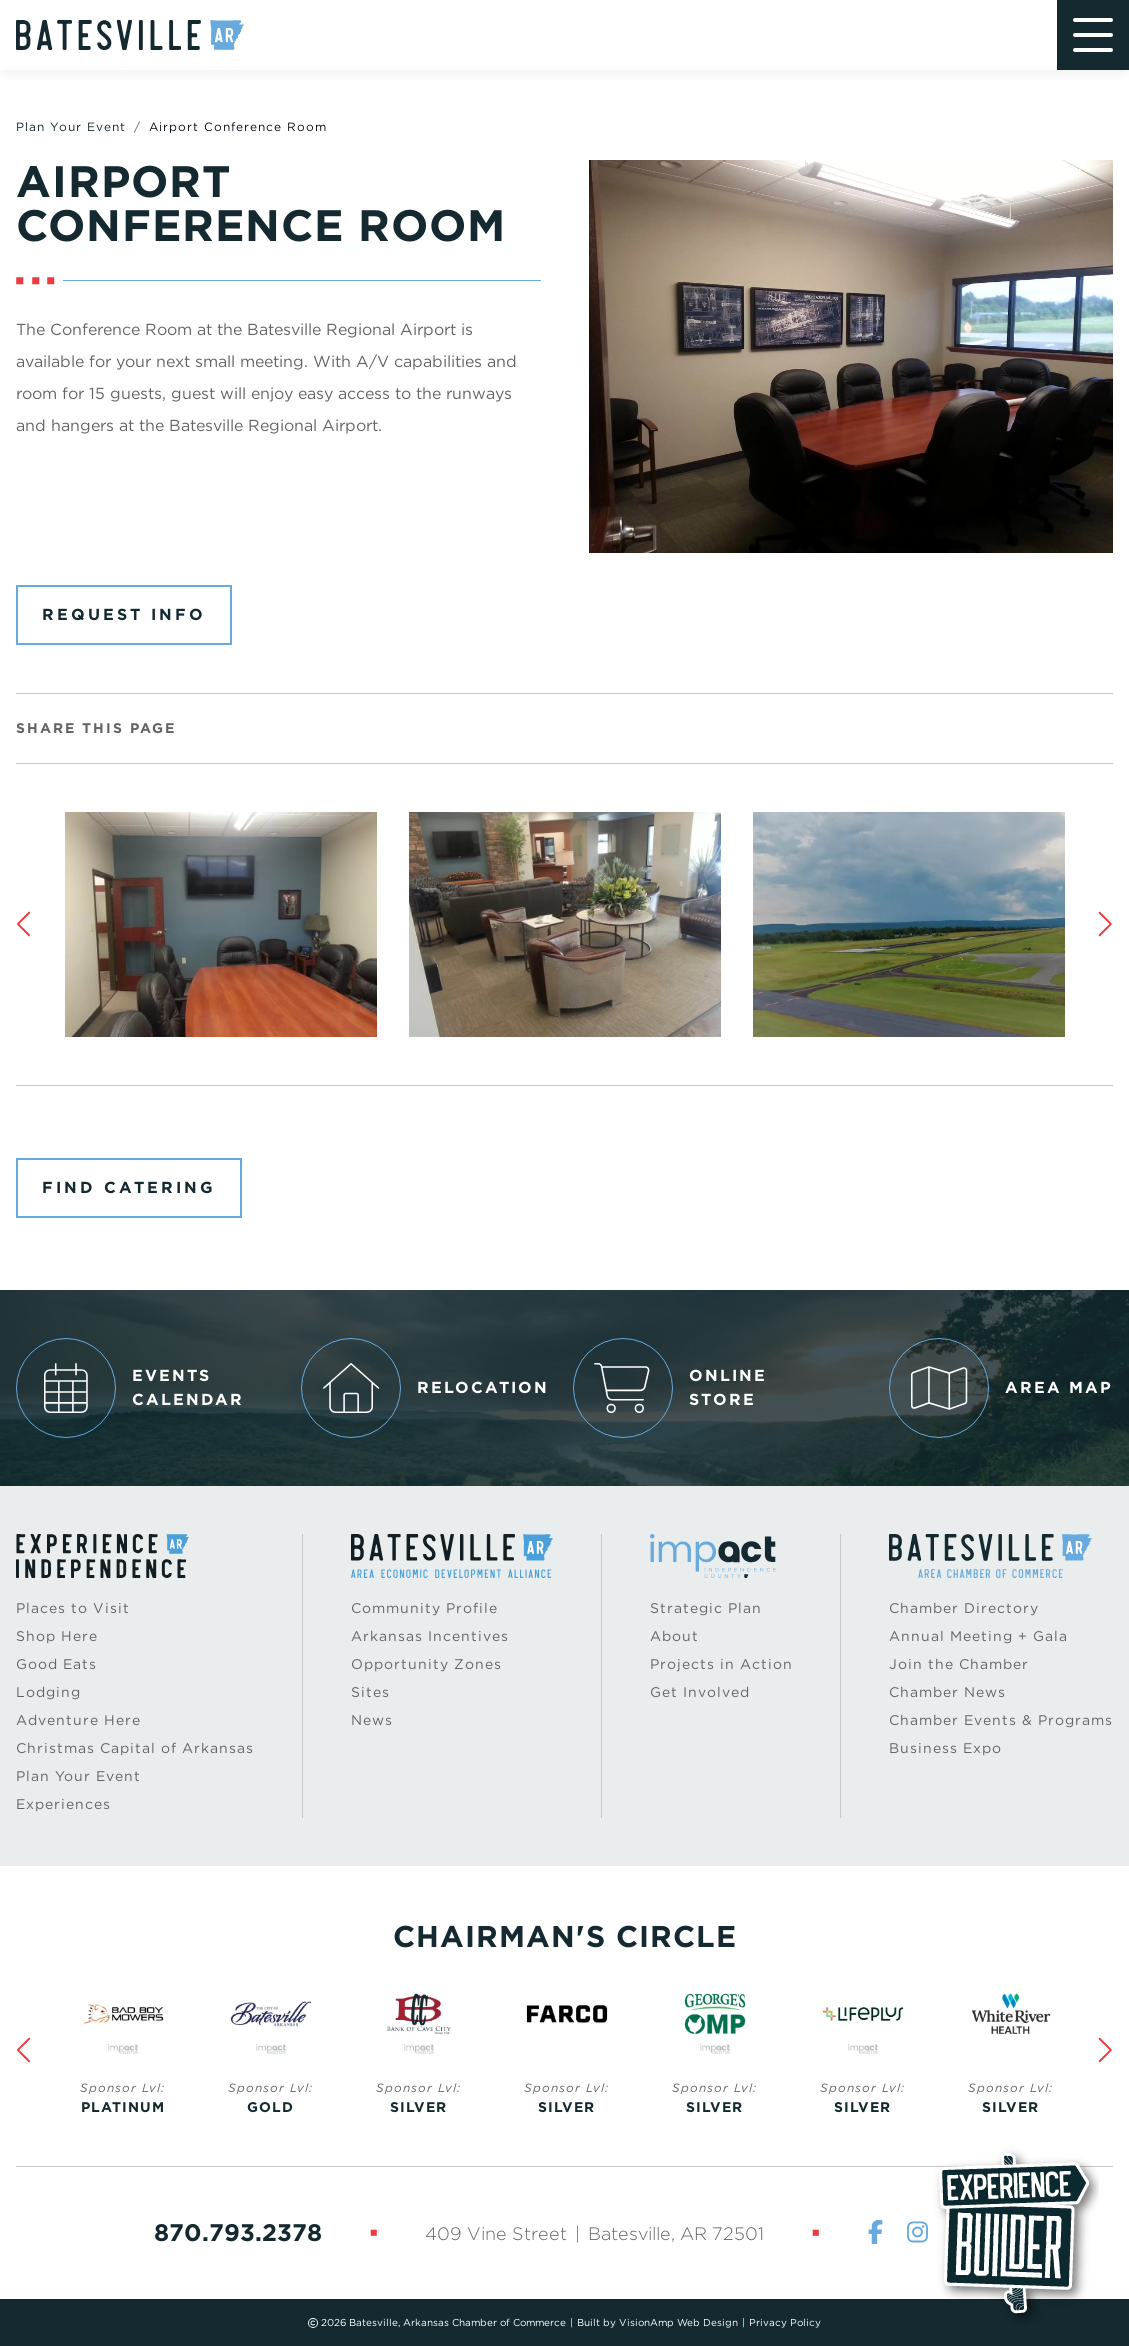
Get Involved (700, 1692)
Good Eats (56, 1664)
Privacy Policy (785, 2322)
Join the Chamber (959, 1664)
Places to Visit (73, 1608)
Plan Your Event (71, 126)
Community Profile (424, 1608)
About (674, 1636)
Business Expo (945, 1748)
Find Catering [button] (129, 1187)
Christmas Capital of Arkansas (135, 1748)
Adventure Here (78, 1720)
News (372, 1720)
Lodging (48, 1692)
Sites (370, 1692)
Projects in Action (721, 1664)
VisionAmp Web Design (678, 2322)
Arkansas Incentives (430, 1636)
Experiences (63, 1804)
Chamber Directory (964, 1608)
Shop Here (57, 1636)
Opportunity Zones (426, 1664)
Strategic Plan (706, 1608)
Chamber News (947, 1692)
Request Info (124, 614)
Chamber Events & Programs (1001, 1720)
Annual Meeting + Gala (978, 1636)
